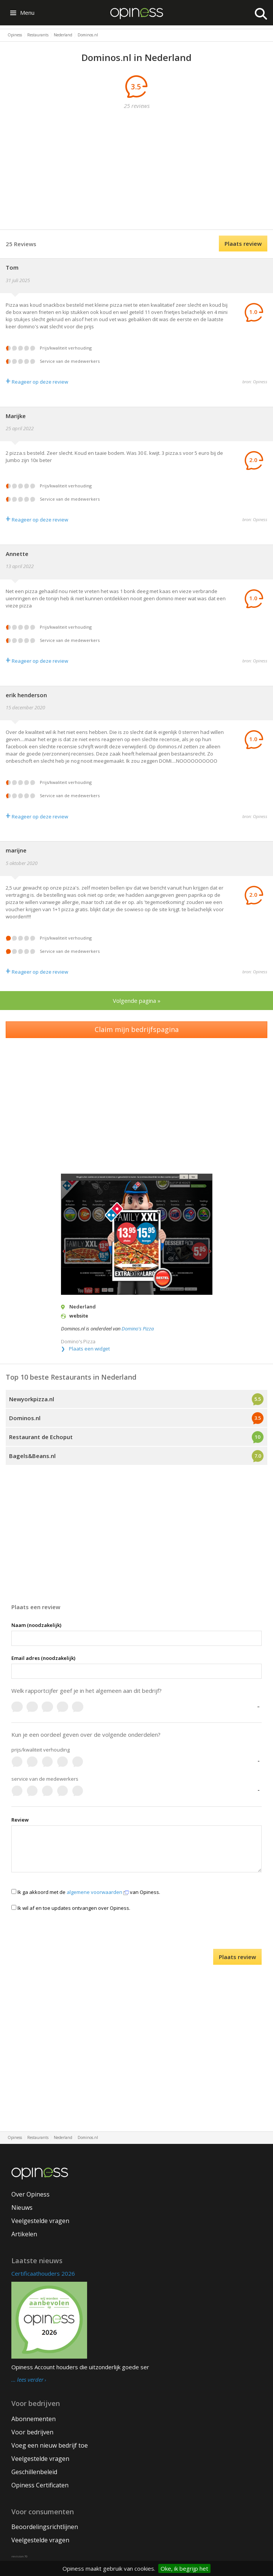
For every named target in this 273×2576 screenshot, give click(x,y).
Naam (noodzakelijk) (36, 1625)
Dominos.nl (25, 1418)
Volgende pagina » (137, 1000)
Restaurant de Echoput (41, 1437)
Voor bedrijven (32, 2432)
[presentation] (136, 1934)
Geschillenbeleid (34, 2472)
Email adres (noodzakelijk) (43, 1658)
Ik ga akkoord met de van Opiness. (85, 1892)
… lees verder (27, 2380)
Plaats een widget (89, 1348)
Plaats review (243, 243)
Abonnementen (33, 2419)
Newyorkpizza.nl (31, 1399)
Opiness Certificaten (40, 2485)
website (78, 1315)
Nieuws (22, 2207)
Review (20, 1819)
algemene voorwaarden (98, 1892)
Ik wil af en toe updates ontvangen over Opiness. (70, 1908)
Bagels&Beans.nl (32, 1456)
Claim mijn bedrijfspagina (137, 1029)
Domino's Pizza (138, 1328)
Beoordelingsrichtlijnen (44, 2527)
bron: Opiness (254, 381)
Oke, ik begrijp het (184, 2568)
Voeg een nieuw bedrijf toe (49, 2445)
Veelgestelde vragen (40, 2221)
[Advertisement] (142, 170)
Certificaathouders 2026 (43, 2273)
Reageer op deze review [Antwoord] (37, 381)
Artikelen (24, 2234)
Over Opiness (30, 2194)
